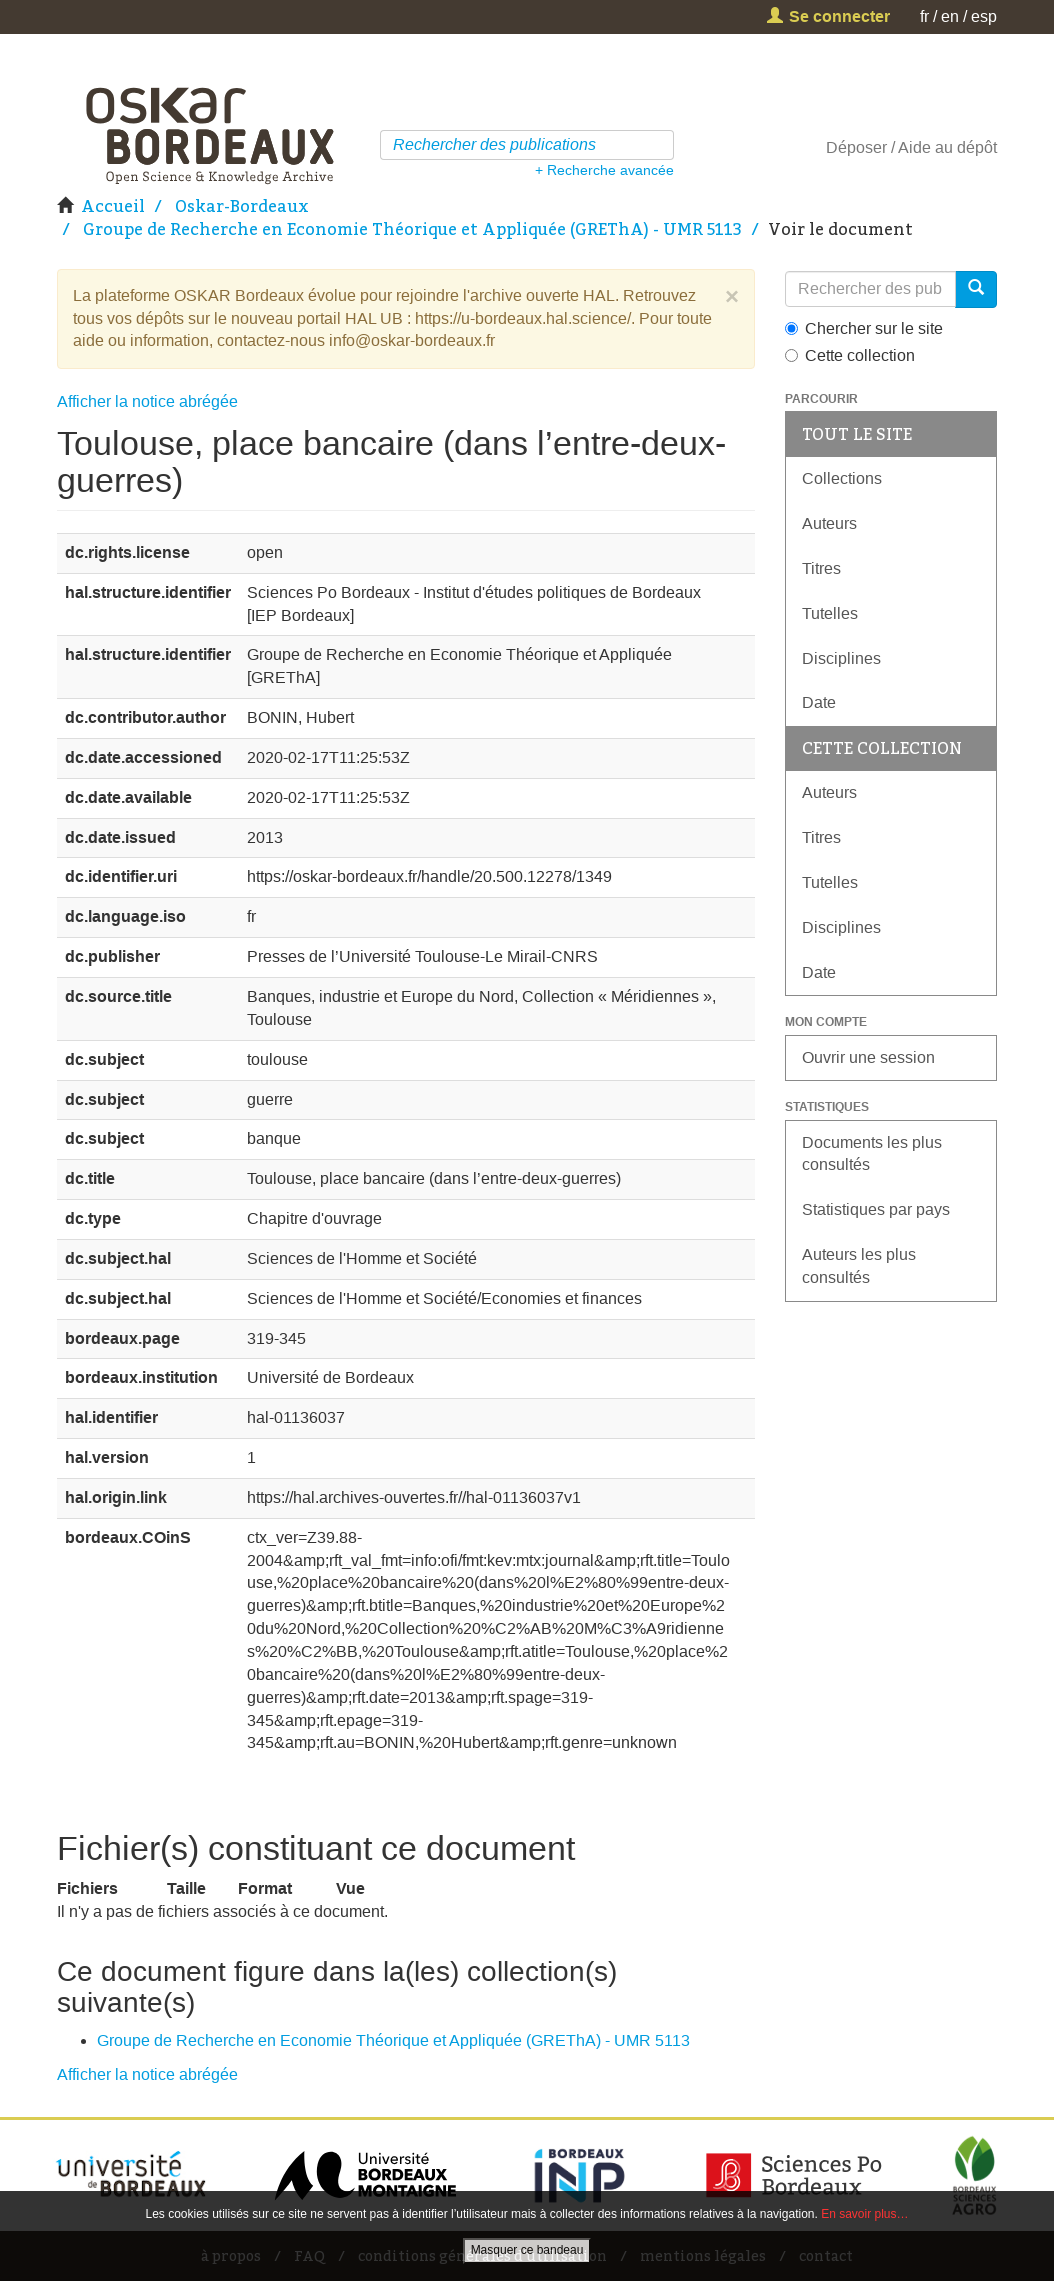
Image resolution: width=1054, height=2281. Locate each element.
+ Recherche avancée (604, 170)
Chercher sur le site (864, 328)
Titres (821, 568)
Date (819, 702)
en (950, 16)
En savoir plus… (864, 2214)
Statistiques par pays (876, 1209)
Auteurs (829, 523)
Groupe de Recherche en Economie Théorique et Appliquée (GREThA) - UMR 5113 (412, 229)
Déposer (856, 147)
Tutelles (830, 613)
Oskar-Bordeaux (242, 206)
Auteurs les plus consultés (859, 1266)
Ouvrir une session (868, 1057)
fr (924, 16)
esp (984, 16)
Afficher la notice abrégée (147, 401)
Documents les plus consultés (872, 1154)
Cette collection (850, 355)
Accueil (113, 206)
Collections (842, 478)
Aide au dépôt (947, 147)
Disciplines (841, 658)
